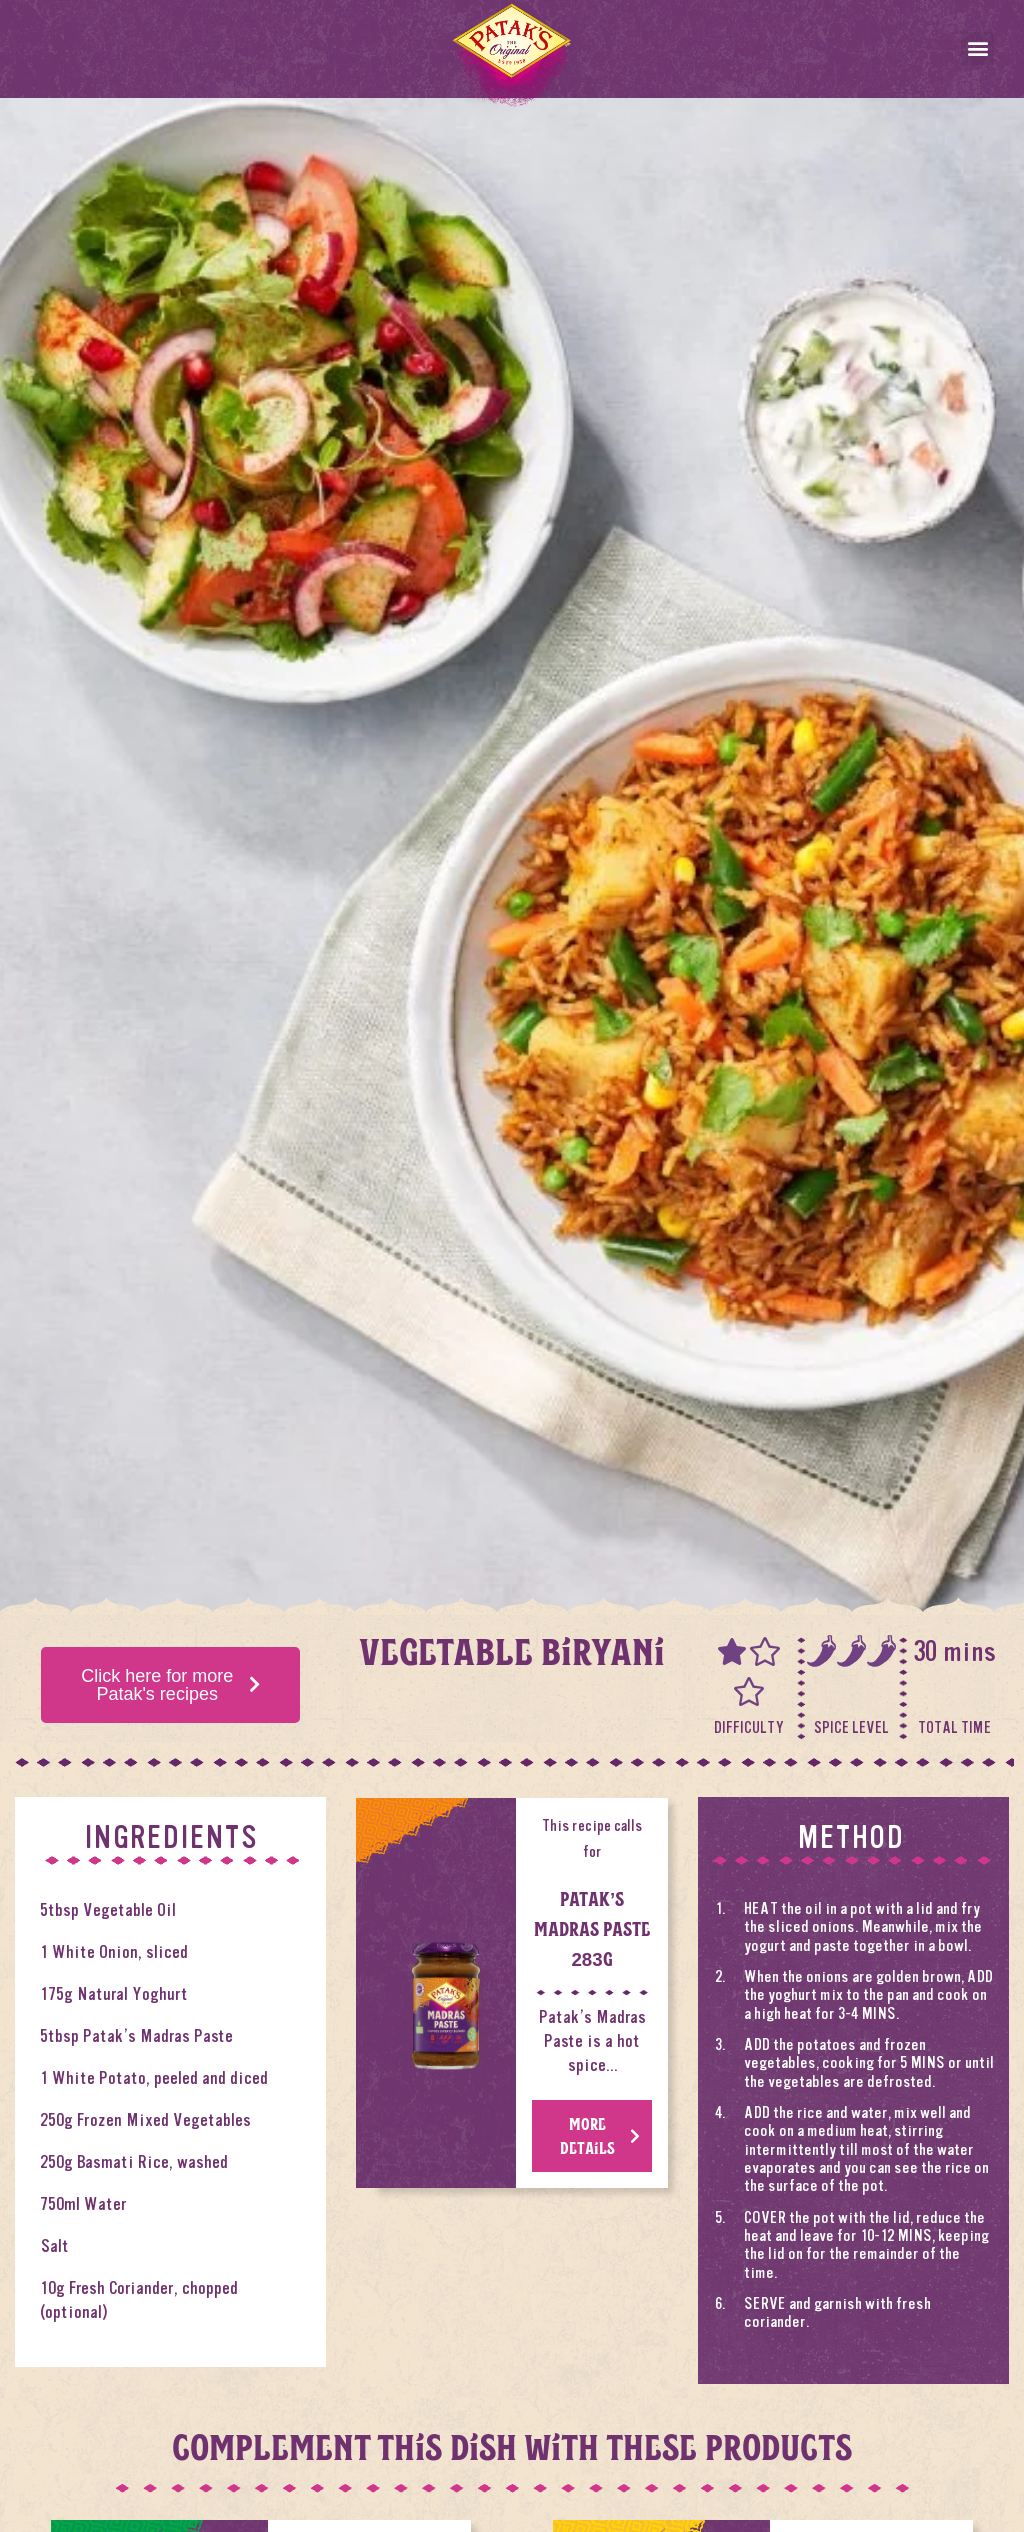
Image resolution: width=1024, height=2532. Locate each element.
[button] (977, 48)
